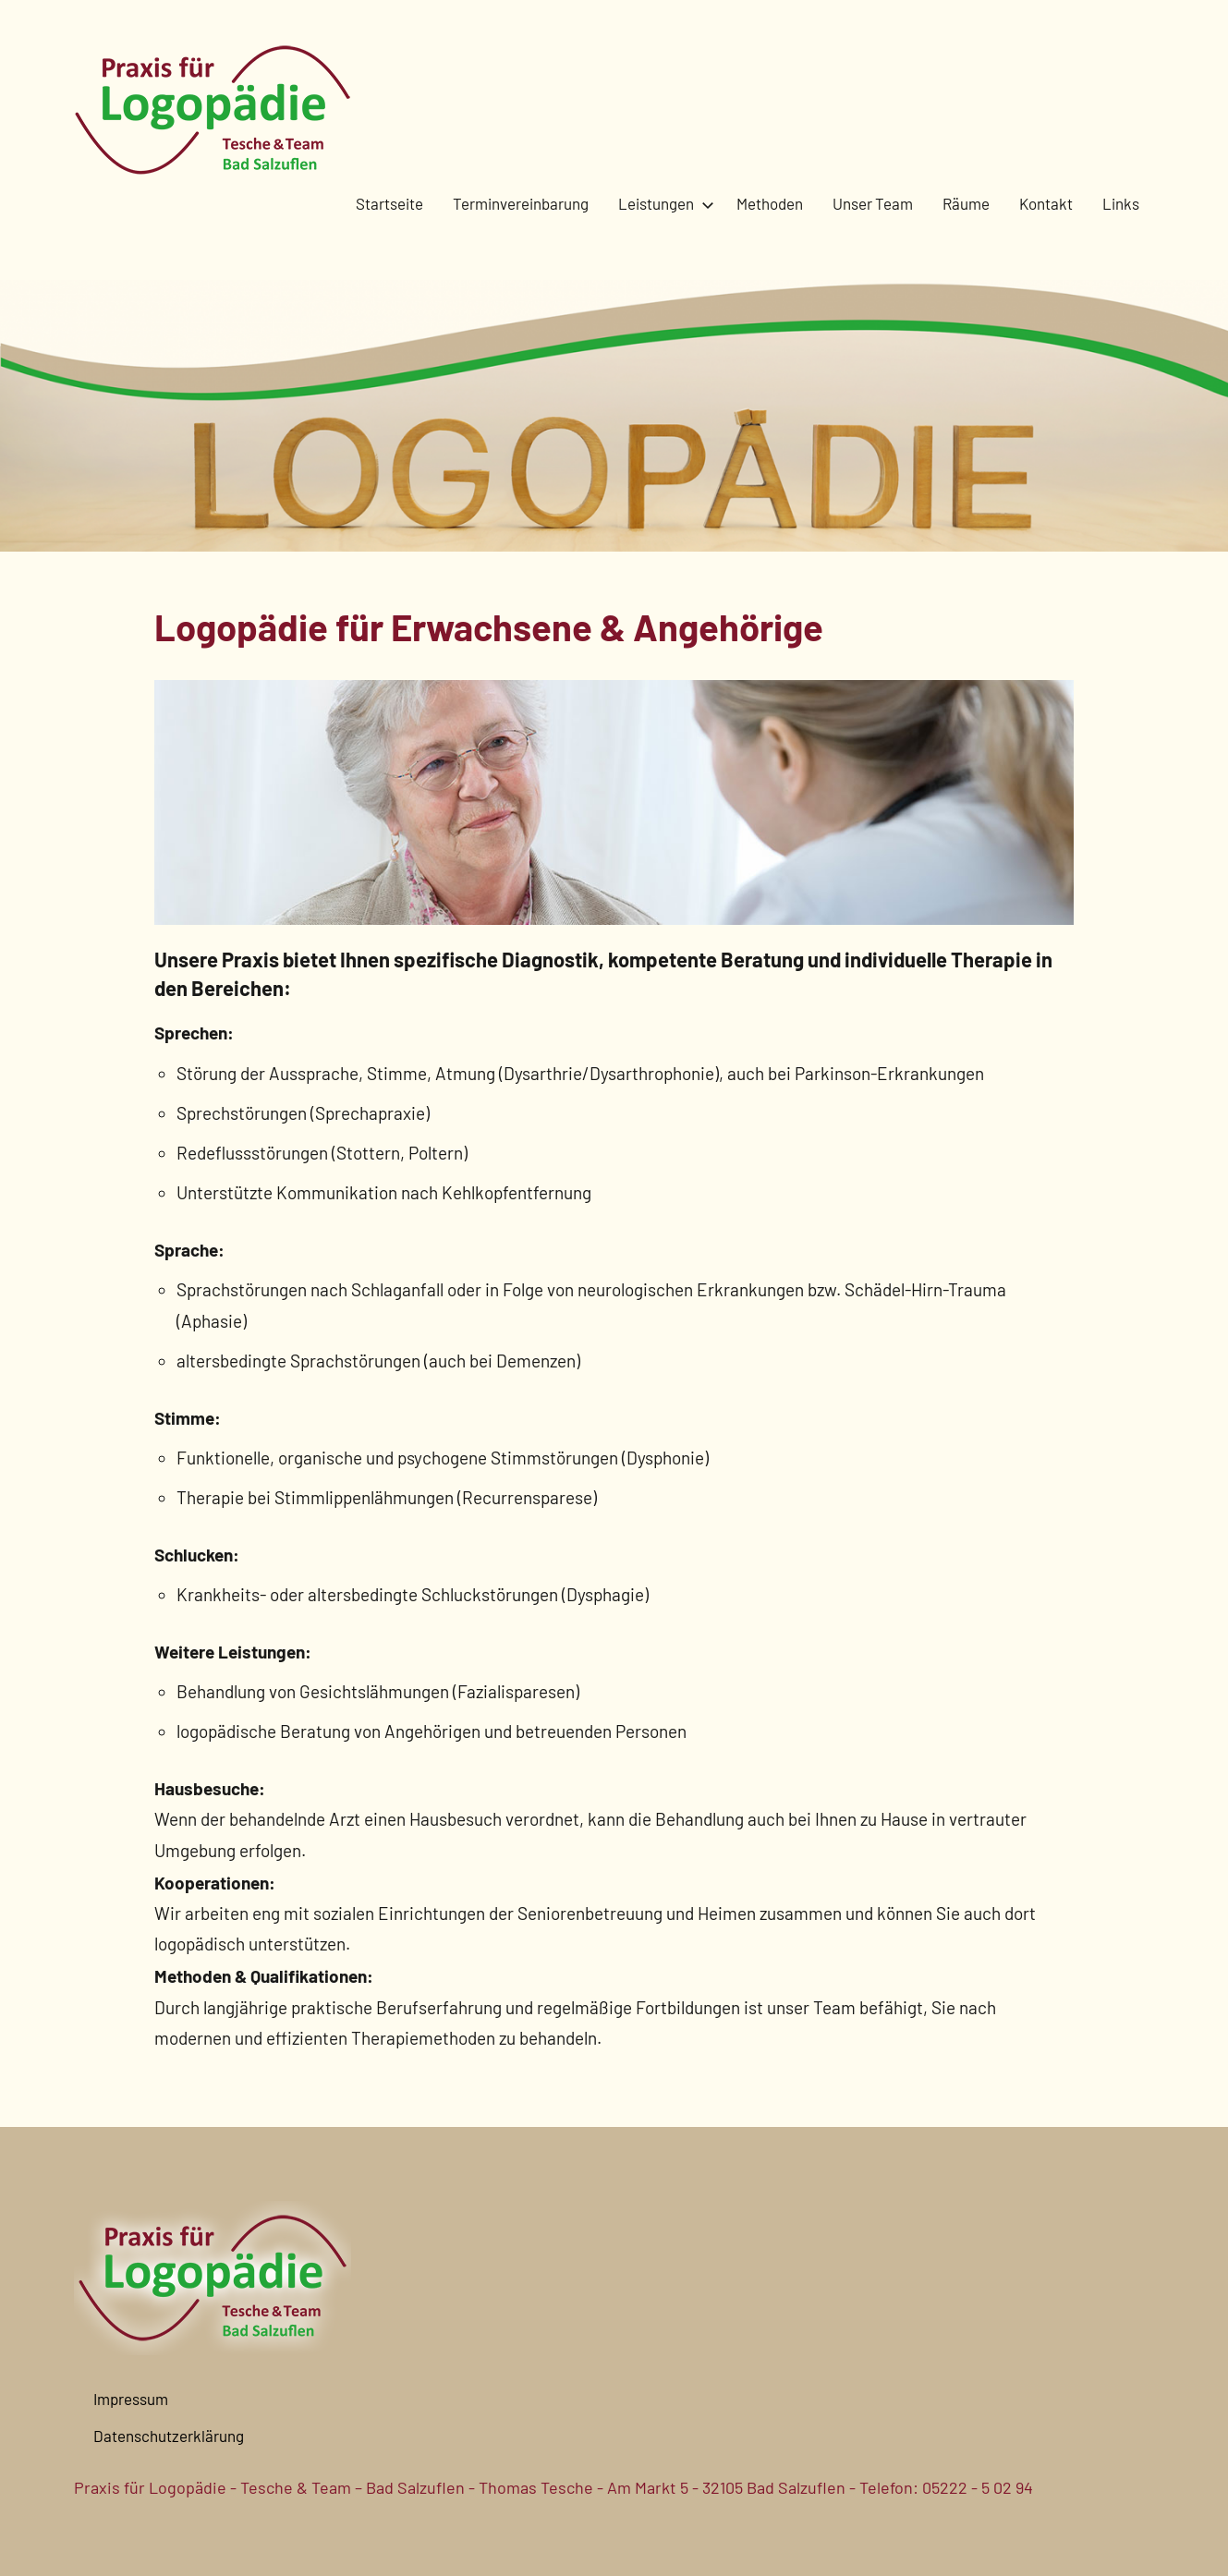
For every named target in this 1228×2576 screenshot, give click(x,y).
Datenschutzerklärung (168, 2435)
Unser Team (873, 203)
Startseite (389, 203)
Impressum (130, 2398)
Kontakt (1046, 203)
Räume (966, 203)
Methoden (769, 203)
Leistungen (662, 203)
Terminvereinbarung (521, 203)
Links (1120, 203)
